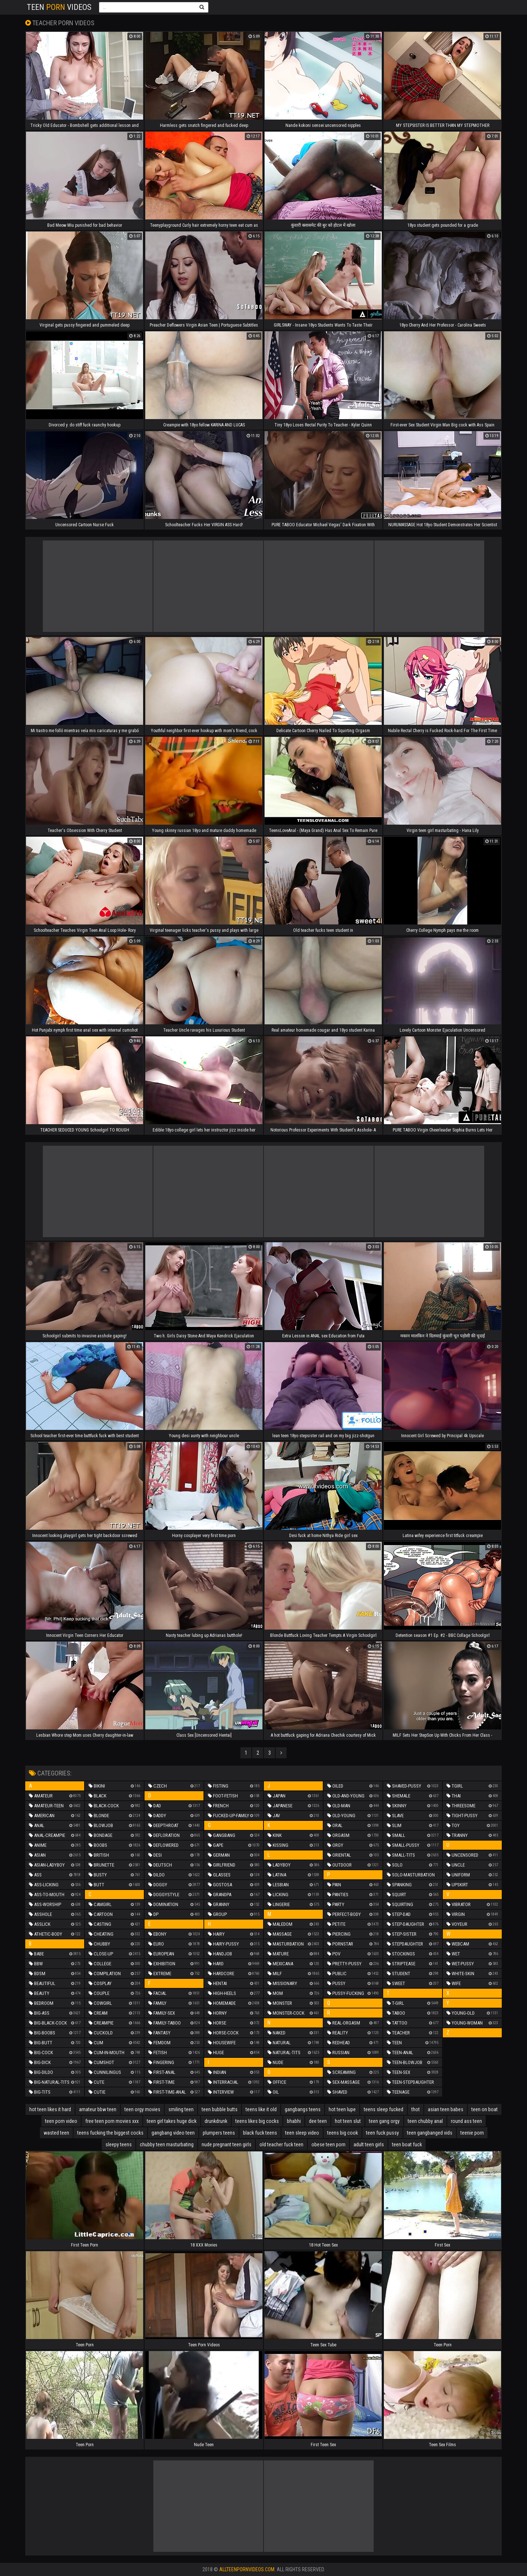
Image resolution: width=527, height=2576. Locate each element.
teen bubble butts (220, 2109)
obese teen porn (328, 2144)
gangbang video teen (173, 2133)
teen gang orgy (384, 2121)
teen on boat (484, 2109)
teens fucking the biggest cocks (110, 2133)
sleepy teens (118, 2144)
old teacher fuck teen (281, 2144)
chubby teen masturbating (167, 2144)
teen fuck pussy (382, 2133)
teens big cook (342, 2133)
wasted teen (56, 2133)
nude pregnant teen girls (226, 2144)
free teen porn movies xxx (112, 2121)
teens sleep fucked (383, 2109)
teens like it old (261, 2109)
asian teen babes (445, 2109)
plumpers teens (219, 2133)
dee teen (318, 2121)
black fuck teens (260, 2133)
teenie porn (472, 2133)
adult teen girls (369, 2144)
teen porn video (61, 2121)
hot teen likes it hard (50, 2109)
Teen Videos (59, 7)
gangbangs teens (303, 2109)
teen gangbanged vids (429, 2133)
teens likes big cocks (257, 2121)
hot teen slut (348, 2121)
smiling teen (181, 2109)
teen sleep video (302, 2133)
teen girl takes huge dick (172, 2121)
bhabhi (294, 2121)
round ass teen (466, 2121)
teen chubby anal (425, 2121)
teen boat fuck (407, 2144)
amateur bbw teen (97, 2109)
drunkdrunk (216, 2121)
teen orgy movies (142, 2109)
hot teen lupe (342, 2109)
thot (415, 2109)
